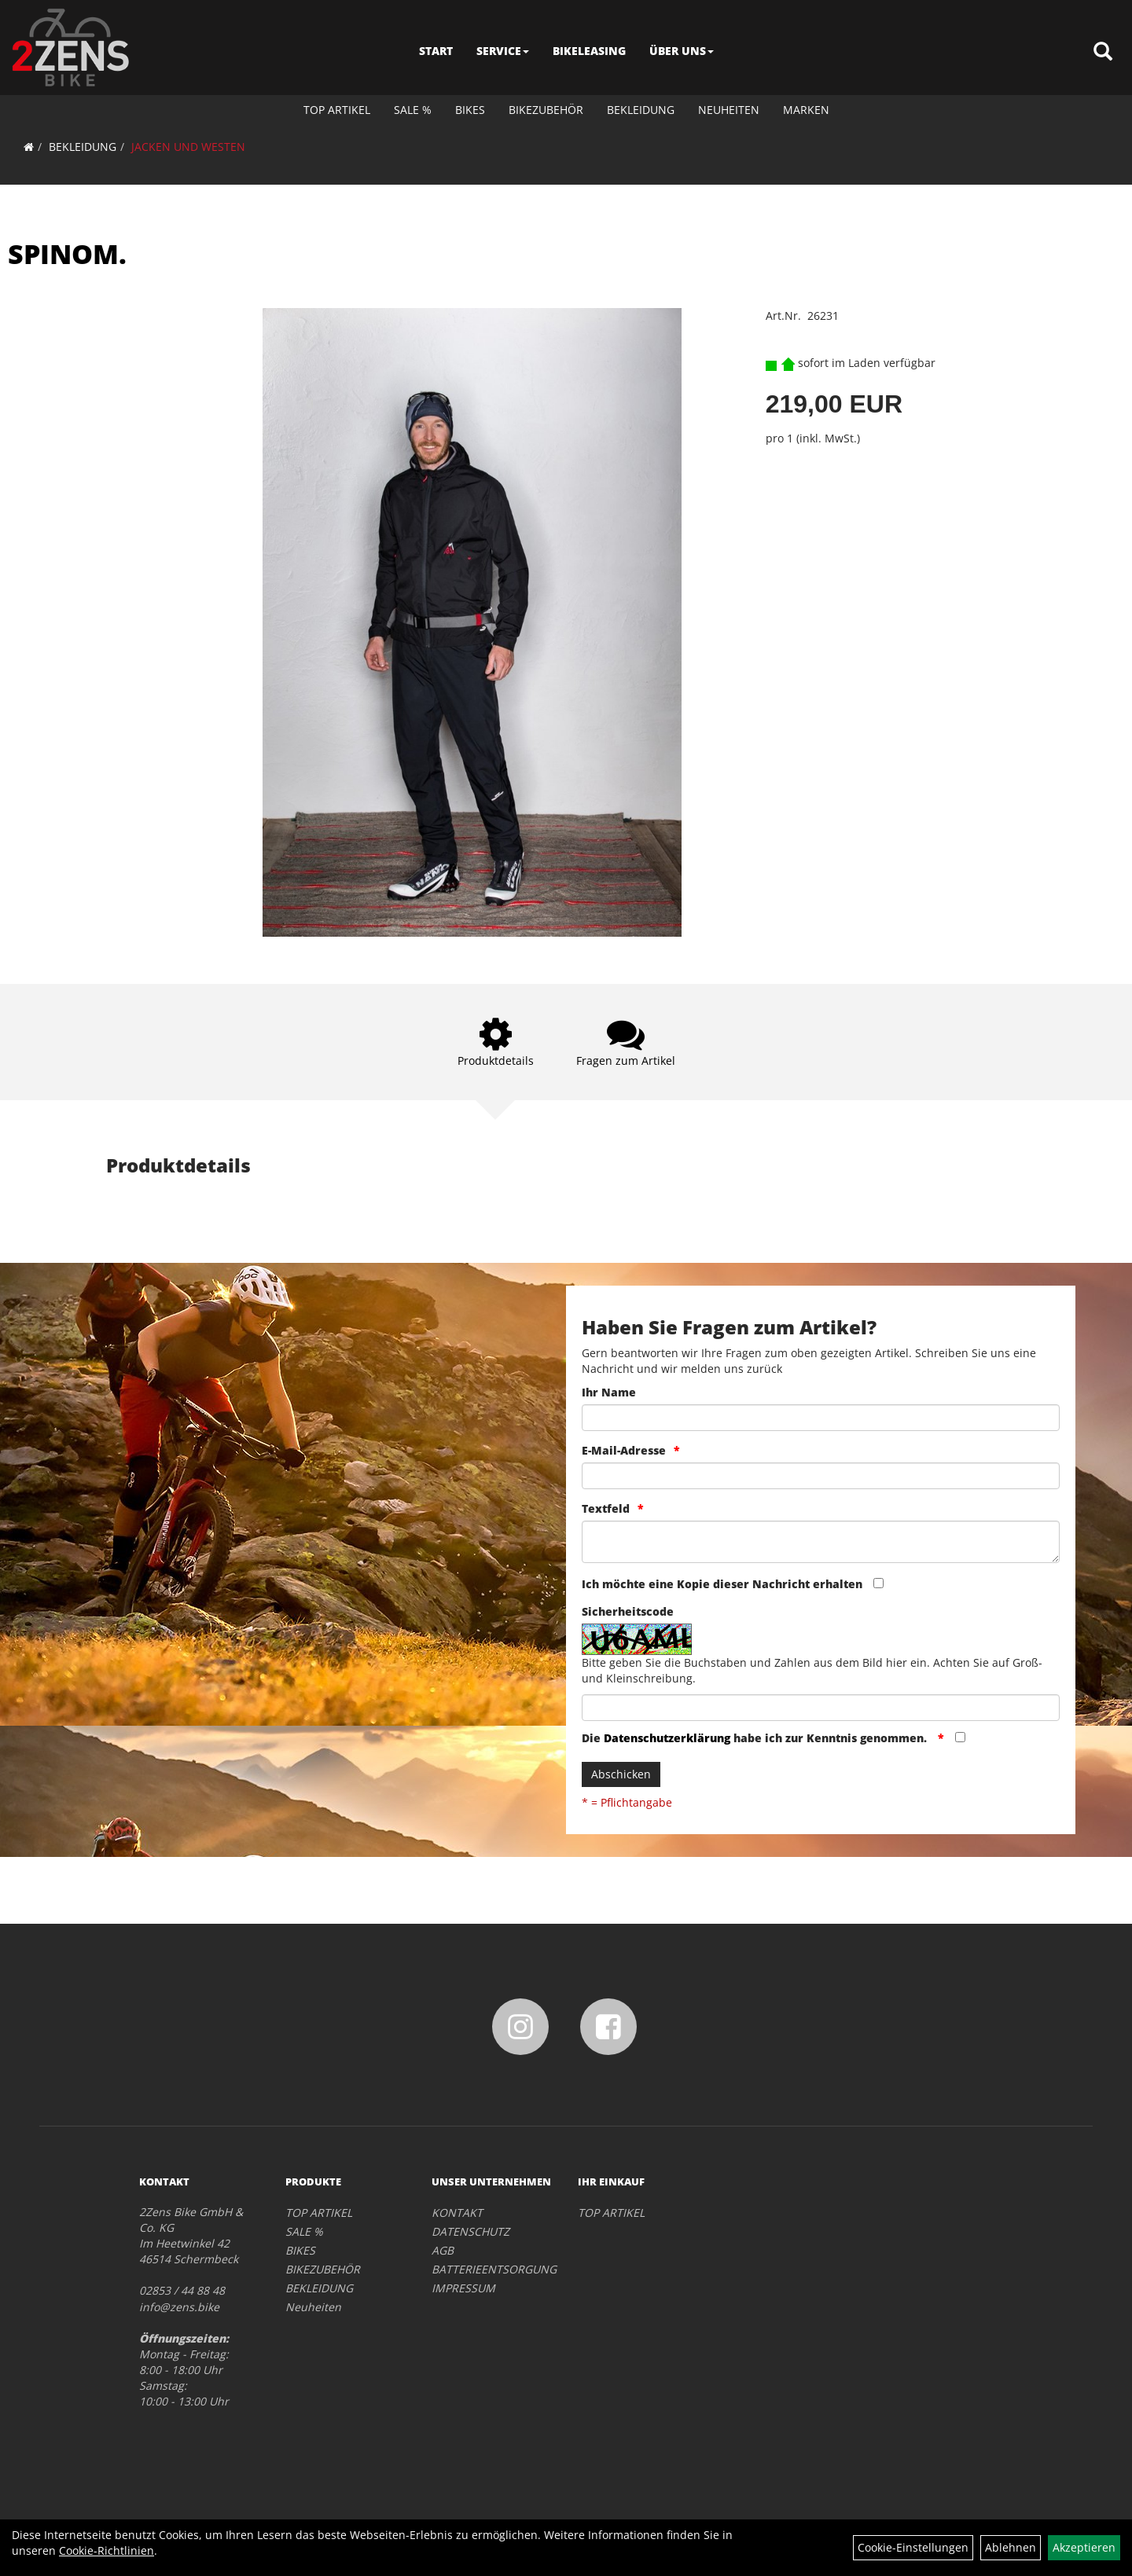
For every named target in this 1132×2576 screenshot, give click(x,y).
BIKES (470, 109)
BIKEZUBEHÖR (546, 109)
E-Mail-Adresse (624, 1450)
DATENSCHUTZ (470, 2231)
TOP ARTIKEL (336, 109)
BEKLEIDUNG (640, 109)
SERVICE (502, 50)
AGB (443, 2250)
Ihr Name (609, 1392)
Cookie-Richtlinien (106, 2550)
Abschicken (621, 1774)
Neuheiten (728, 109)
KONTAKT (457, 2212)
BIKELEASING (589, 50)
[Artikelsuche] (1102, 52)
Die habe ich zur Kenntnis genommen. (756, 1737)
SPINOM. (67, 254)
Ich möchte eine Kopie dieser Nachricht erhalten (722, 1583)
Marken (806, 109)
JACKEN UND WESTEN (188, 146)
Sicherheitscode (628, 1611)
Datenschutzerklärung (667, 1737)
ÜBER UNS (681, 50)
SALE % (413, 109)
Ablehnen (1010, 2547)
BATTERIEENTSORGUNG (487, 2269)
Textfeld (606, 1508)
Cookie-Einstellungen (913, 2547)
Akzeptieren (1084, 2547)
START (436, 50)
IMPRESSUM (463, 2288)
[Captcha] (821, 1707)
